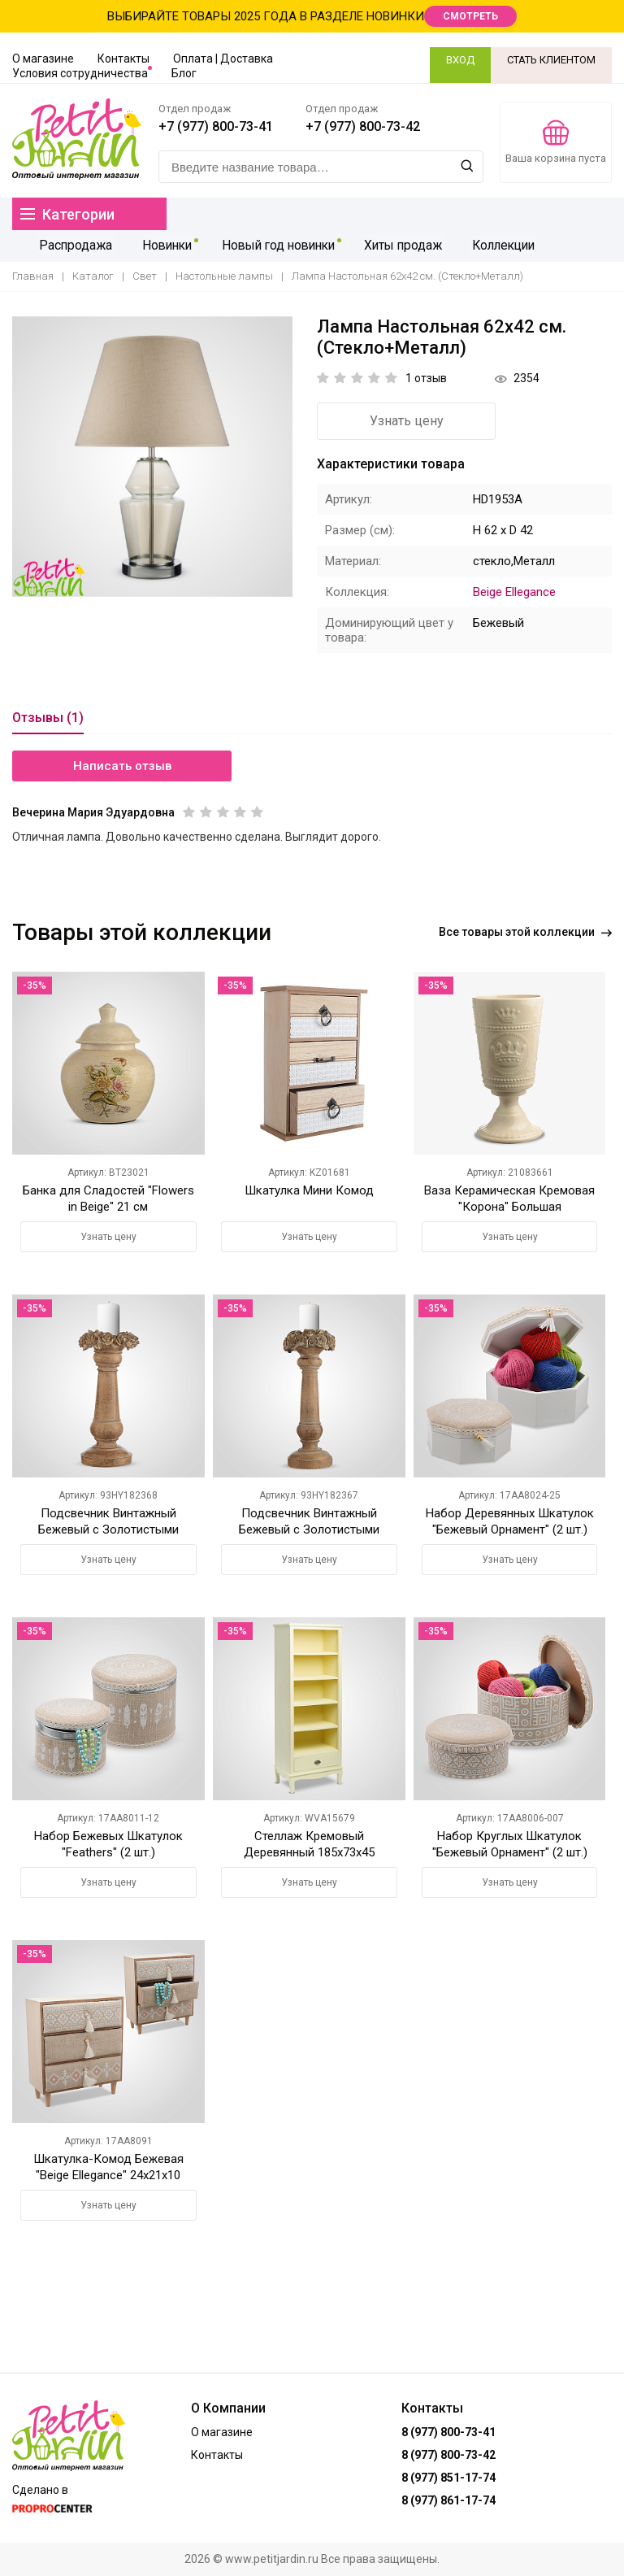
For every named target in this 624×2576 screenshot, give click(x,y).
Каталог (93, 277)
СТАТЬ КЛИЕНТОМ (551, 60)
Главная (33, 277)
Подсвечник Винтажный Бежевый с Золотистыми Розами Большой (309, 1529)
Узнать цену (407, 421)
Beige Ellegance (514, 592)
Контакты (124, 58)
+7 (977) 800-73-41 (215, 126)
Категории (67, 214)
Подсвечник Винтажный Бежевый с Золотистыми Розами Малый (108, 1529)
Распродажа (74, 246)
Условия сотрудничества (80, 73)
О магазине (43, 58)
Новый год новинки (274, 246)
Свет (144, 277)
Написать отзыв (122, 766)
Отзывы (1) (48, 717)
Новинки (162, 246)
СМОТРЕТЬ (470, 16)
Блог (184, 73)
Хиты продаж (399, 246)
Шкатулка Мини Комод (309, 1190)
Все (525, 931)
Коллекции (499, 246)
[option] (152, 456)
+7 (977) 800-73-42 (363, 126)
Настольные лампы (224, 277)
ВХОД (460, 60)
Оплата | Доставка (223, 58)
